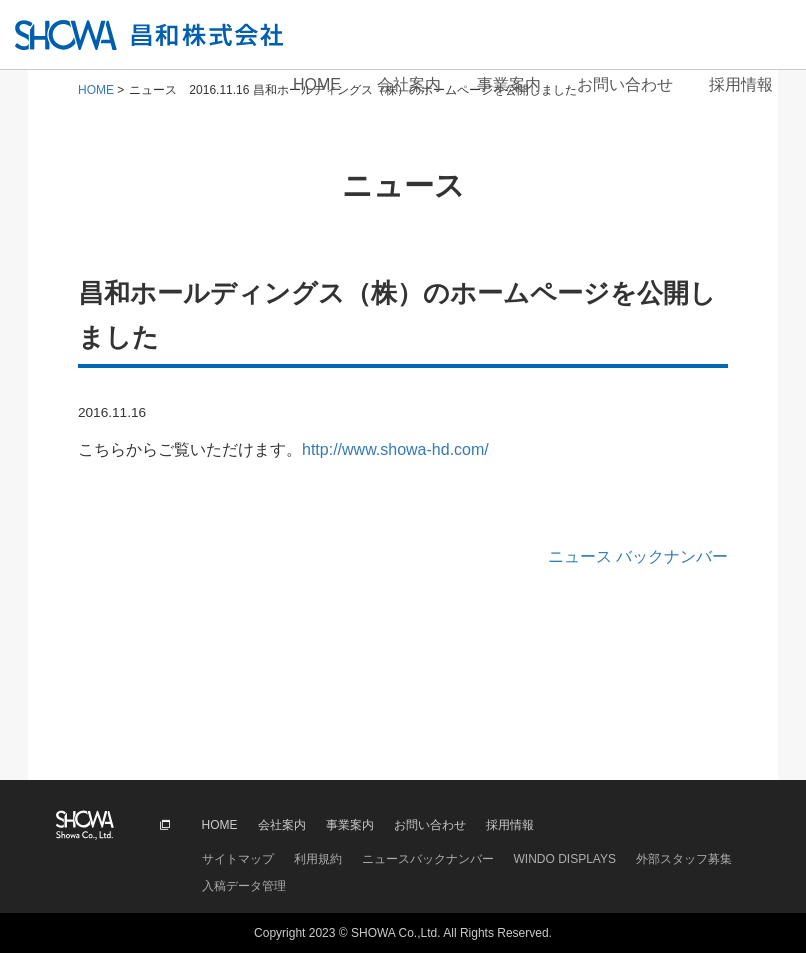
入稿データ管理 (244, 886)
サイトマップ (238, 859)
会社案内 (409, 84)
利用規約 (318, 859)
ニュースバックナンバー (428, 859)
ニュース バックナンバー (638, 556)
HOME (317, 84)
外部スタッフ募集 (684, 859)
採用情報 (741, 84)
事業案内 (509, 84)
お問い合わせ (625, 84)
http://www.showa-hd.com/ (395, 449)
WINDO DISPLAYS (565, 859)
